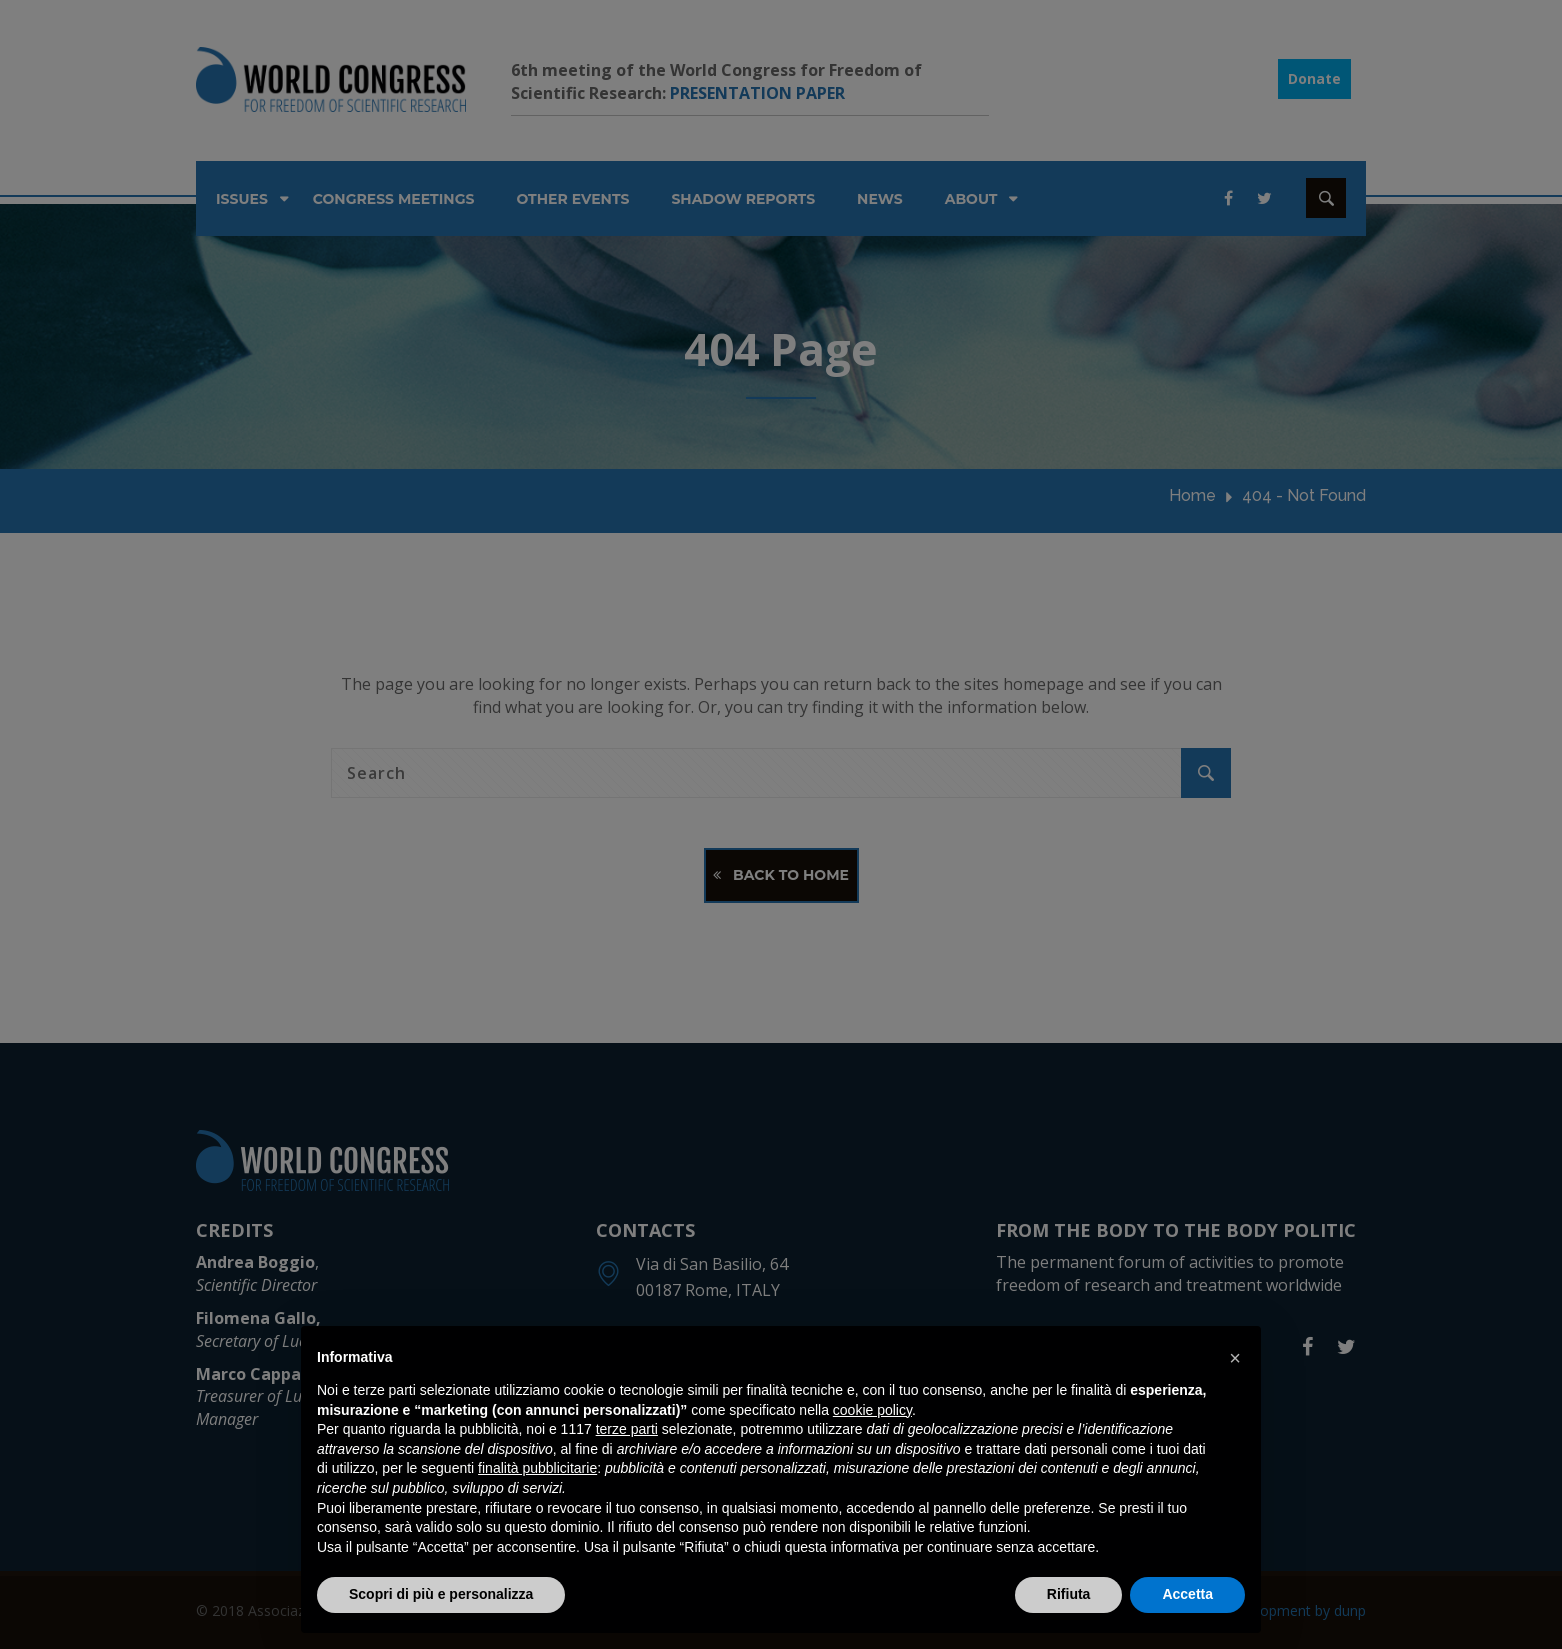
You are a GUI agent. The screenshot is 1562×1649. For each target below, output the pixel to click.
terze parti (627, 1429)
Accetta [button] (1187, 1594)
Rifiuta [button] (1069, 1594)
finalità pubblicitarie (537, 1468)
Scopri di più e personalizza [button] (441, 1594)
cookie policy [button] (872, 1410)
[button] (1235, 1358)
